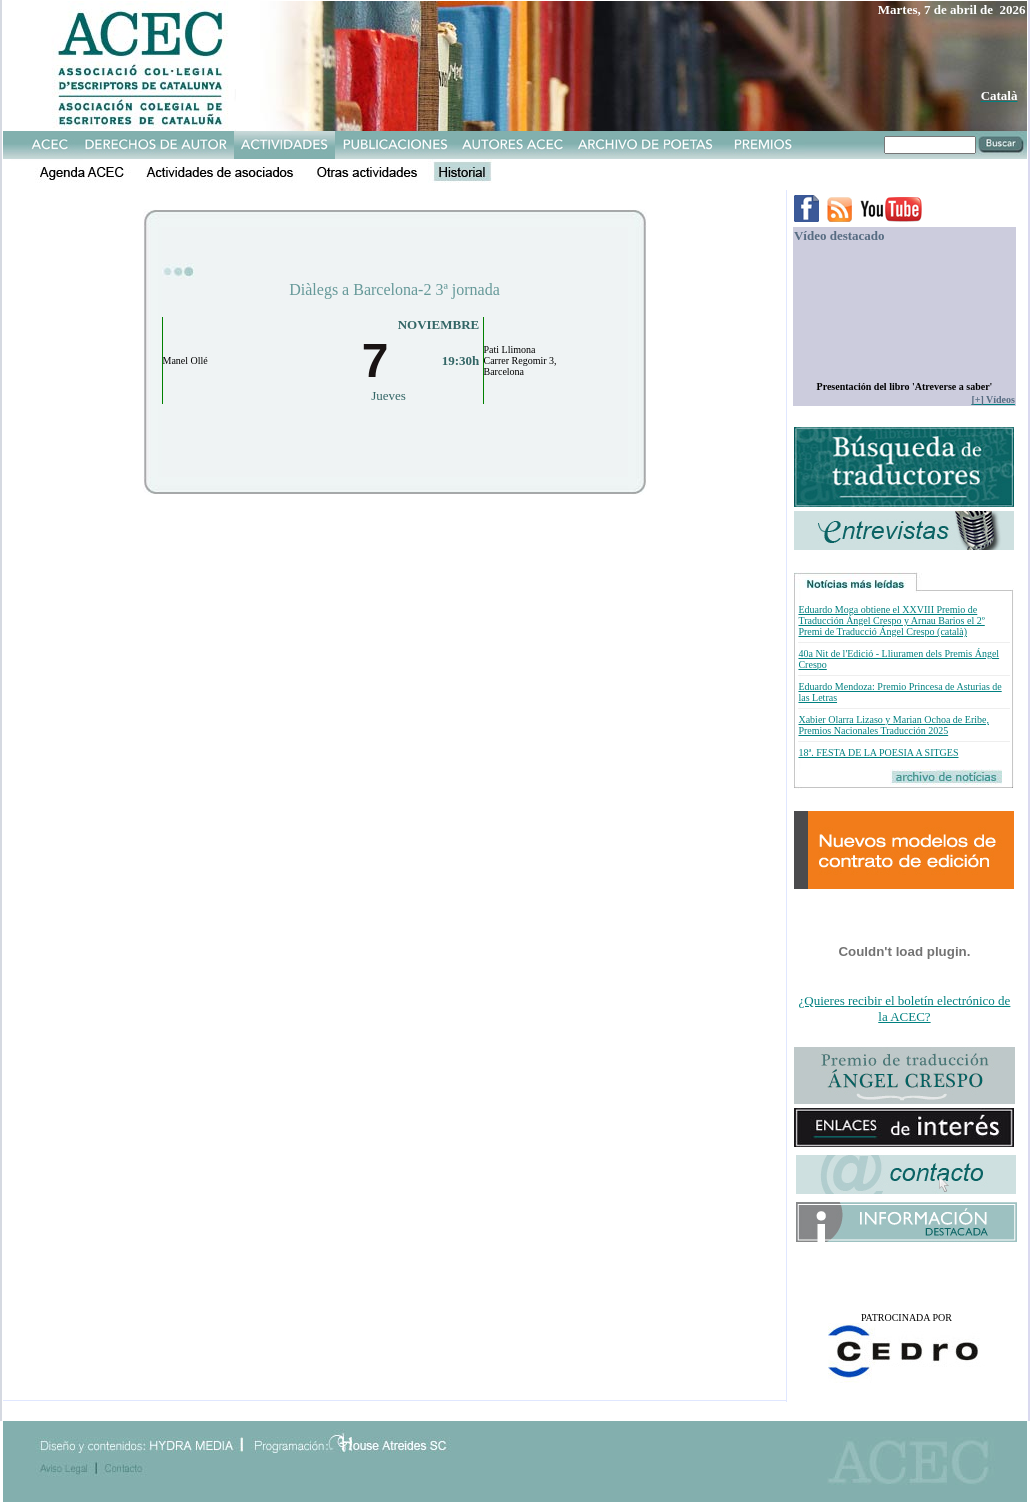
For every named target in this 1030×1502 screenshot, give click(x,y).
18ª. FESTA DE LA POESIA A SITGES (878, 752)
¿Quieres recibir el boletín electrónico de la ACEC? (905, 1008)
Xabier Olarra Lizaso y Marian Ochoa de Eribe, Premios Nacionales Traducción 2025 (893, 725)
